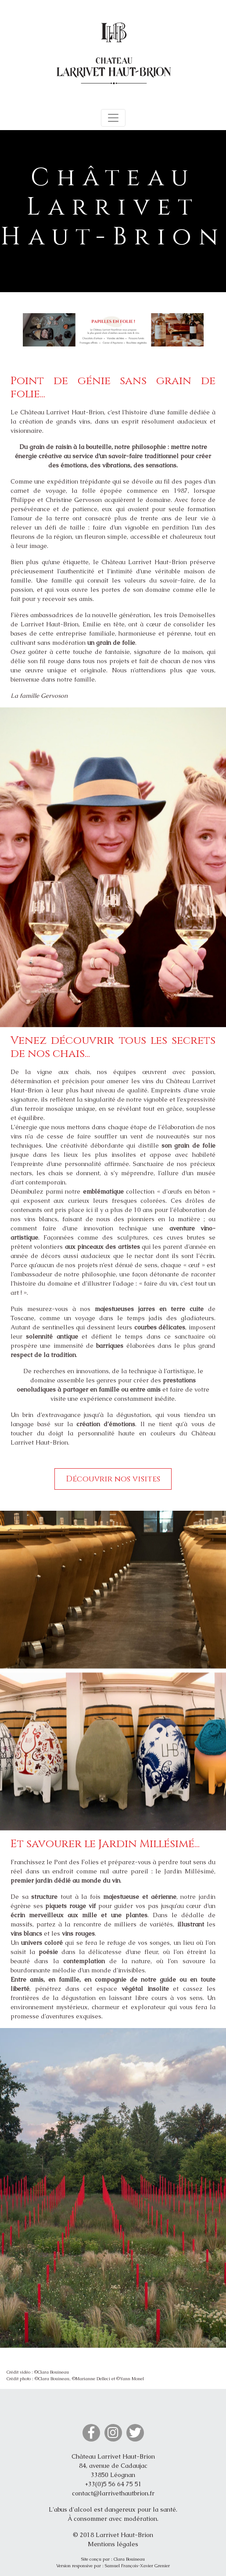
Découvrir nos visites (113, 1479)
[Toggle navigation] (113, 118)
